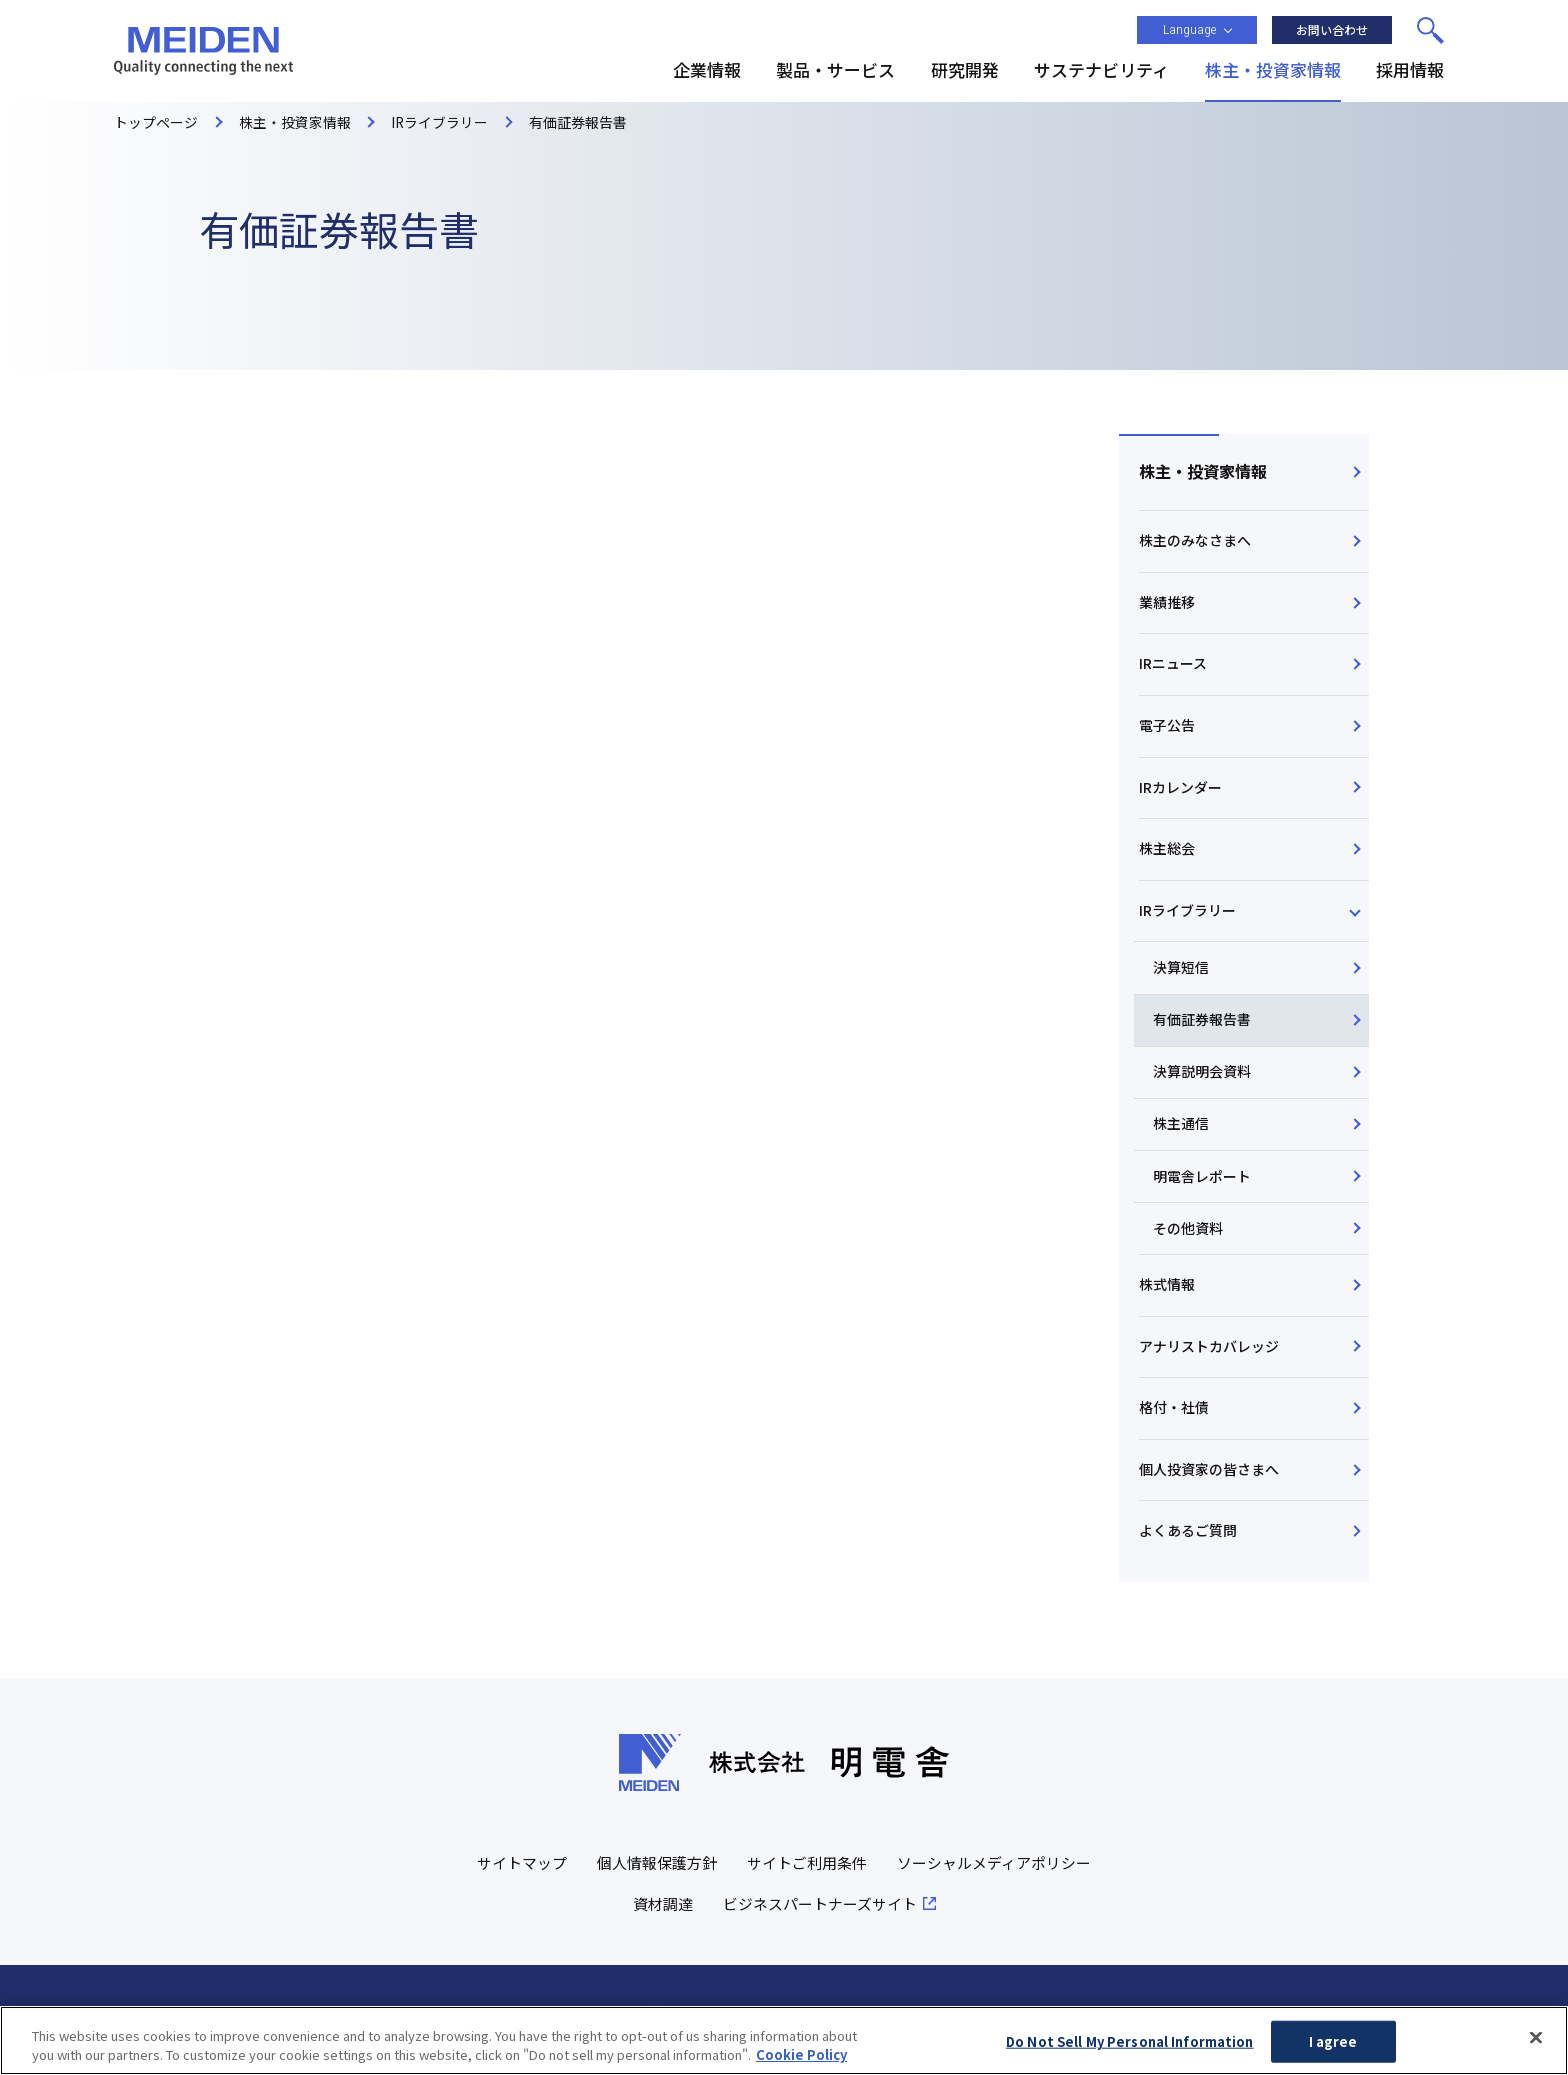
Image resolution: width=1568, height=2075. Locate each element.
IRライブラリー (1187, 918)
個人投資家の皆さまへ (1209, 1485)
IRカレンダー (1180, 793)
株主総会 (1167, 856)
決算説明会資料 (1203, 1082)
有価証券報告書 (1203, 1029)
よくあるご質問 (1188, 1548)
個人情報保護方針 (657, 1881)
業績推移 (1167, 604)
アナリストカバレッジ (1209, 1360)
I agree (1333, 2041)
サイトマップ (522, 1881)
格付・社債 (1174, 1423)
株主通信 (1182, 1135)
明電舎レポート (1203, 1187)
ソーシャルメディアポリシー (994, 1881)
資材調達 (663, 1922)
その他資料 (1189, 1240)
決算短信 (1182, 977)
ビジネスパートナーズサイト (820, 1922)
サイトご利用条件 (807, 1881)
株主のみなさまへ (1195, 542)
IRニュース (1173, 667)
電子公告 (1167, 730)
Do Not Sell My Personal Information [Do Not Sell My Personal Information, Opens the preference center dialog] (1130, 2041)
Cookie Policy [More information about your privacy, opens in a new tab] (801, 2054)
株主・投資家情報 (1203, 472)
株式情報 (1167, 1297)
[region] (784, 2040)
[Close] (1536, 2038)
